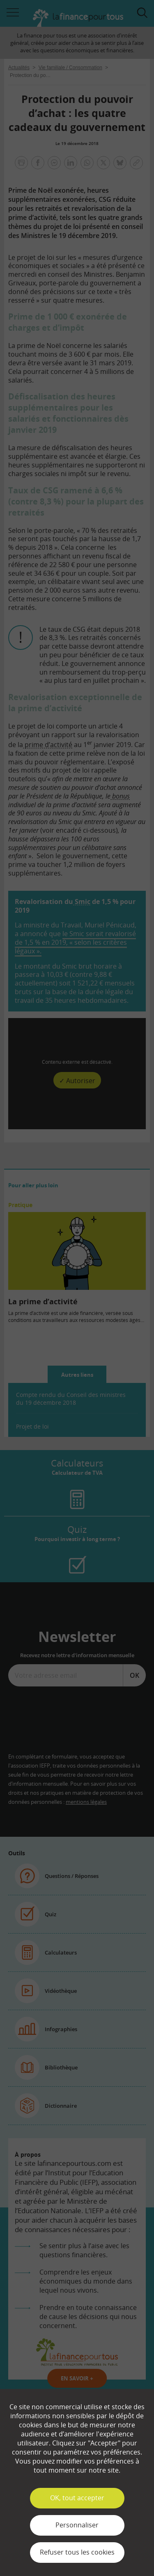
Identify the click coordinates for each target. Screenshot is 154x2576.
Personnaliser (77, 2524)
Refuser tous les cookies (77, 2552)
